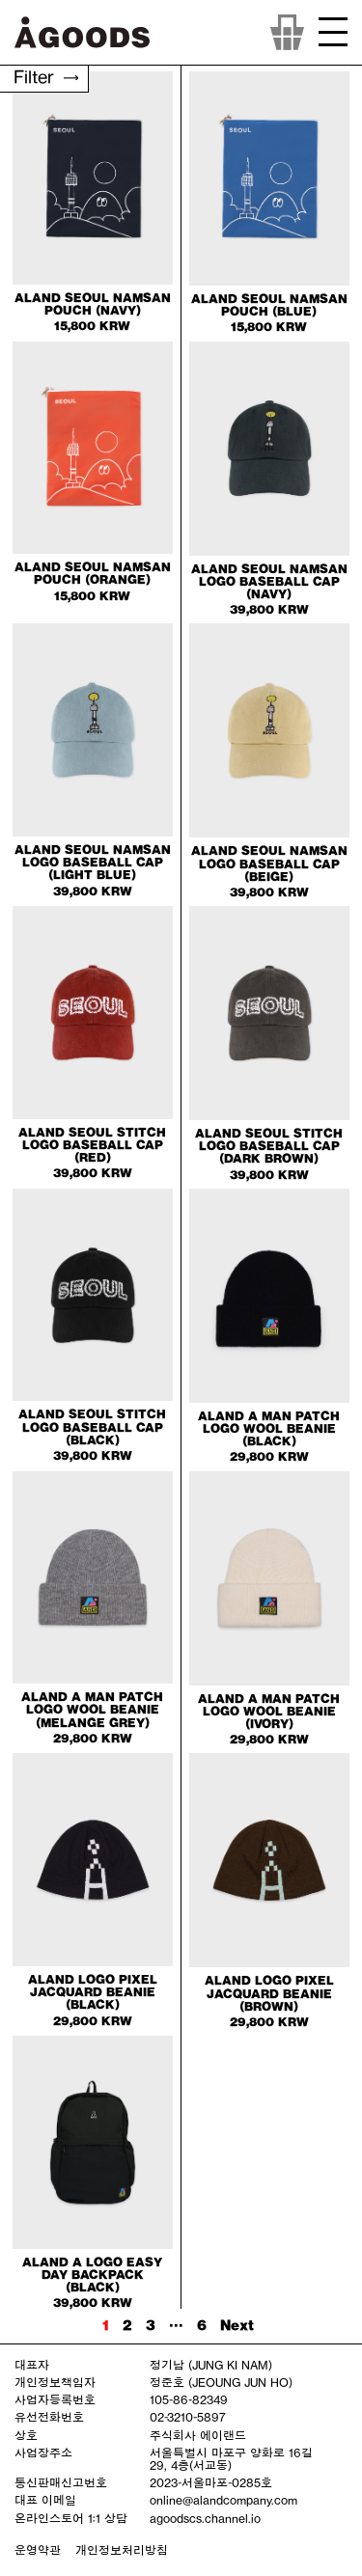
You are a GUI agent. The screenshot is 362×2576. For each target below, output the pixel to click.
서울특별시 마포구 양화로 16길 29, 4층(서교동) (231, 2459)
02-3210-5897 (188, 2417)
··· (176, 2325)
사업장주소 (43, 2452)
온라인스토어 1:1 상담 (70, 2518)
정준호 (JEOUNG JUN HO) (221, 2382)
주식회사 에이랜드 (198, 2435)
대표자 (31, 2364)
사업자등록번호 (55, 2399)
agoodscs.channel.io (205, 2518)
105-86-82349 (189, 2399)
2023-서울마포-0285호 (211, 2482)
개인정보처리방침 (121, 2550)
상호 (26, 2435)
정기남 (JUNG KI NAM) (211, 2364)
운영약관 (37, 2550)
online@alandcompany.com (223, 2500)
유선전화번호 (49, 2417)
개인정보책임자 (55, 2382)
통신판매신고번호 (60, 2482)
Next (237, 2325)
